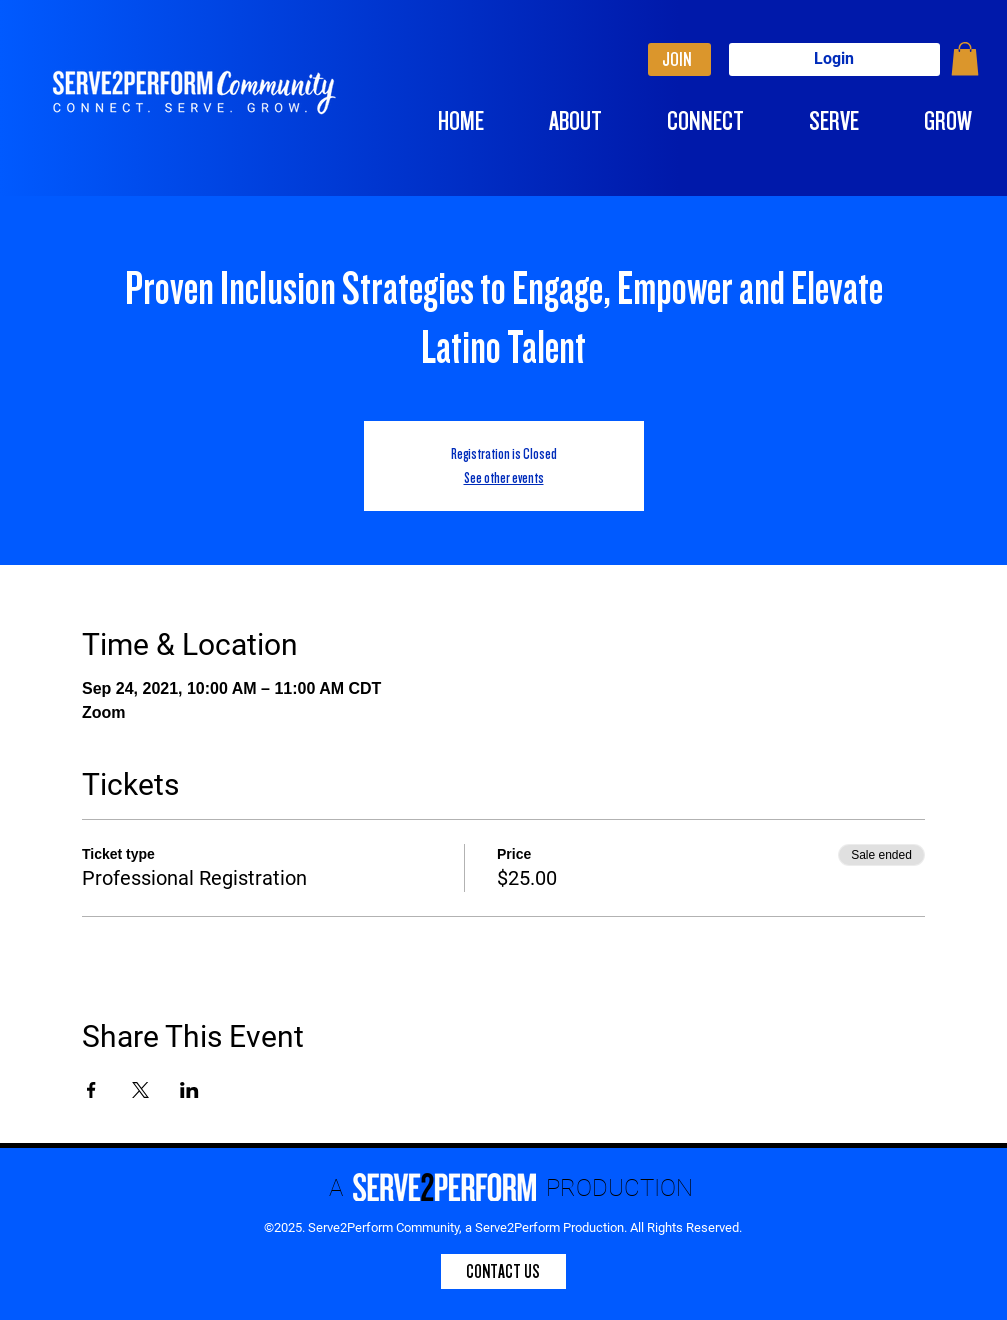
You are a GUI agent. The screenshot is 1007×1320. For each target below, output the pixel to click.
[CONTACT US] (503, 1271)
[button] (965, 58)
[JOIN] (679, 59)
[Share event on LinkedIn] (189, 1090)
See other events (504, 478)
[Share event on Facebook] (91, 1090)
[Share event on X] (140, 1090)
